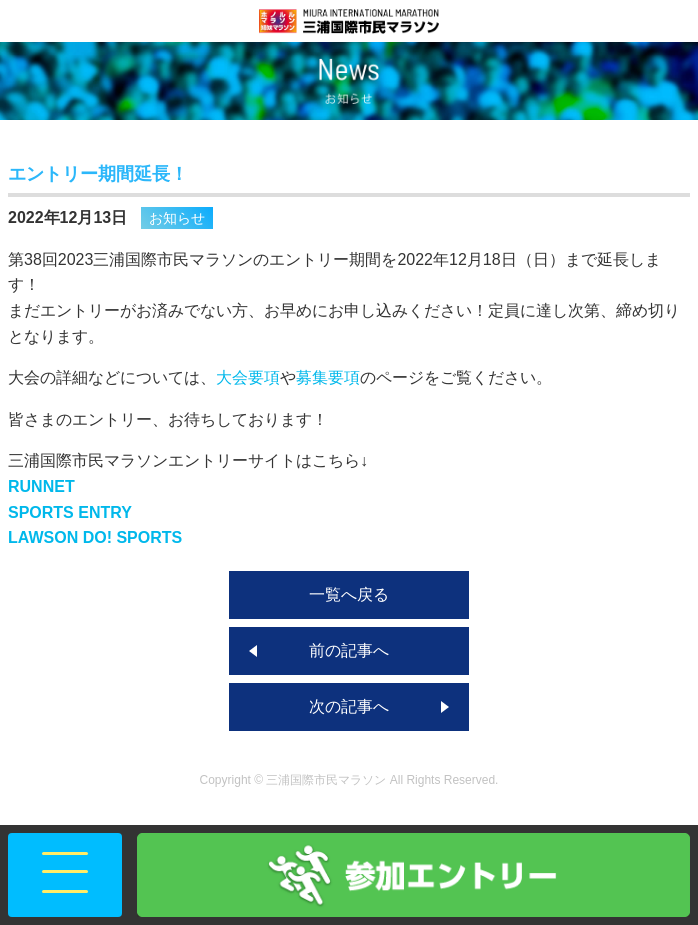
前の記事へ (349, 650)
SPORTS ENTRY (70, 512)
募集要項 (328, 377)
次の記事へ (349, 706)
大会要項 (248, 377)
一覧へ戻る (349, 594)
